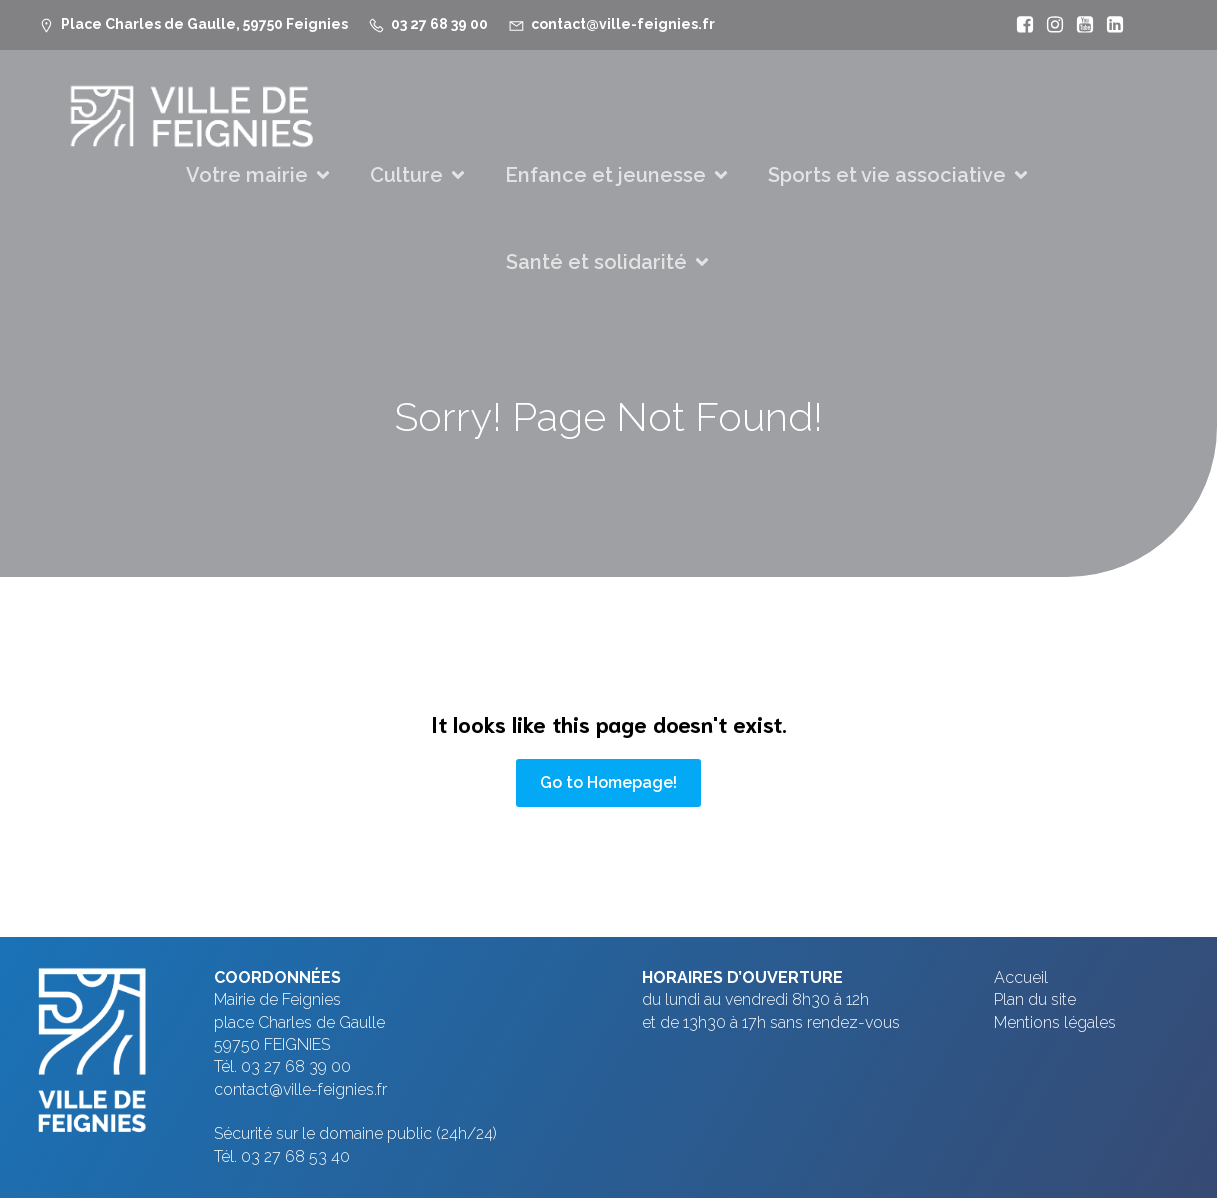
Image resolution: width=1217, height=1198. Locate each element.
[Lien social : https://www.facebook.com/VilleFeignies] (1020, 25)
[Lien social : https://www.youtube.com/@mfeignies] (1080, 25)
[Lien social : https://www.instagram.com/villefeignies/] (1050, 25)
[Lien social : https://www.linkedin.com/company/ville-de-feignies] (1110, 25)
